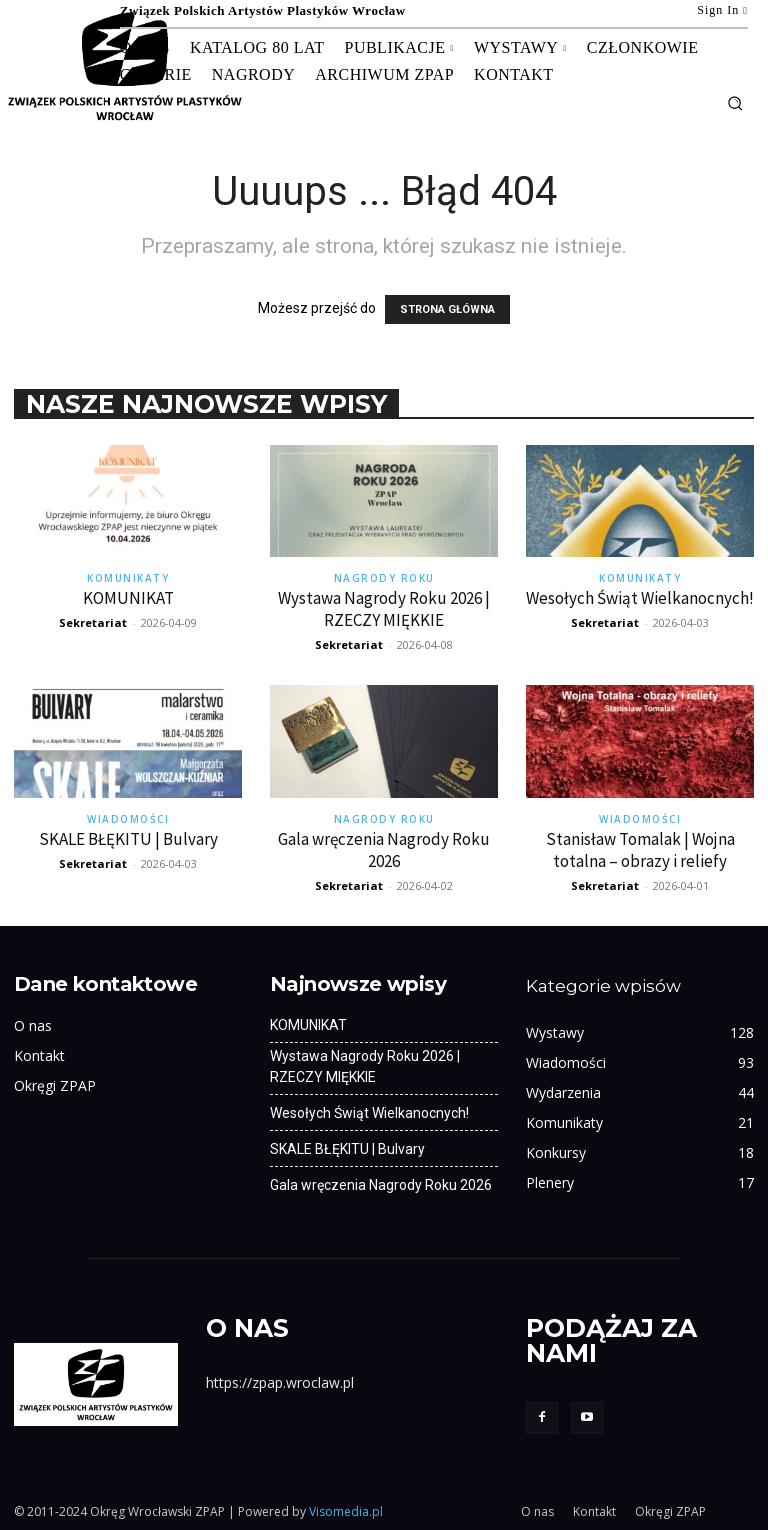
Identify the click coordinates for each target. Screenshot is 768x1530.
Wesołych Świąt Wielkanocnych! (640, 598)
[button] (735, 103)
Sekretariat (93, 622)
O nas (33, 1025)
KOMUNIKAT (128, 598)
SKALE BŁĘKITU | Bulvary (128, 839)
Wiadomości (128, 819)
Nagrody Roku (384, 578)
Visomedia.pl (346, 1511)
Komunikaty (128, 578)
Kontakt (39, 1055)
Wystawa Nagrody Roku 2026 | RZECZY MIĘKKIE (384, 609)
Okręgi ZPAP (55, 1085)
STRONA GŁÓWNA (447, 309)
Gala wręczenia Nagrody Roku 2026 (384, 850)
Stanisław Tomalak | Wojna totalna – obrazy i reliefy (640, 850)
